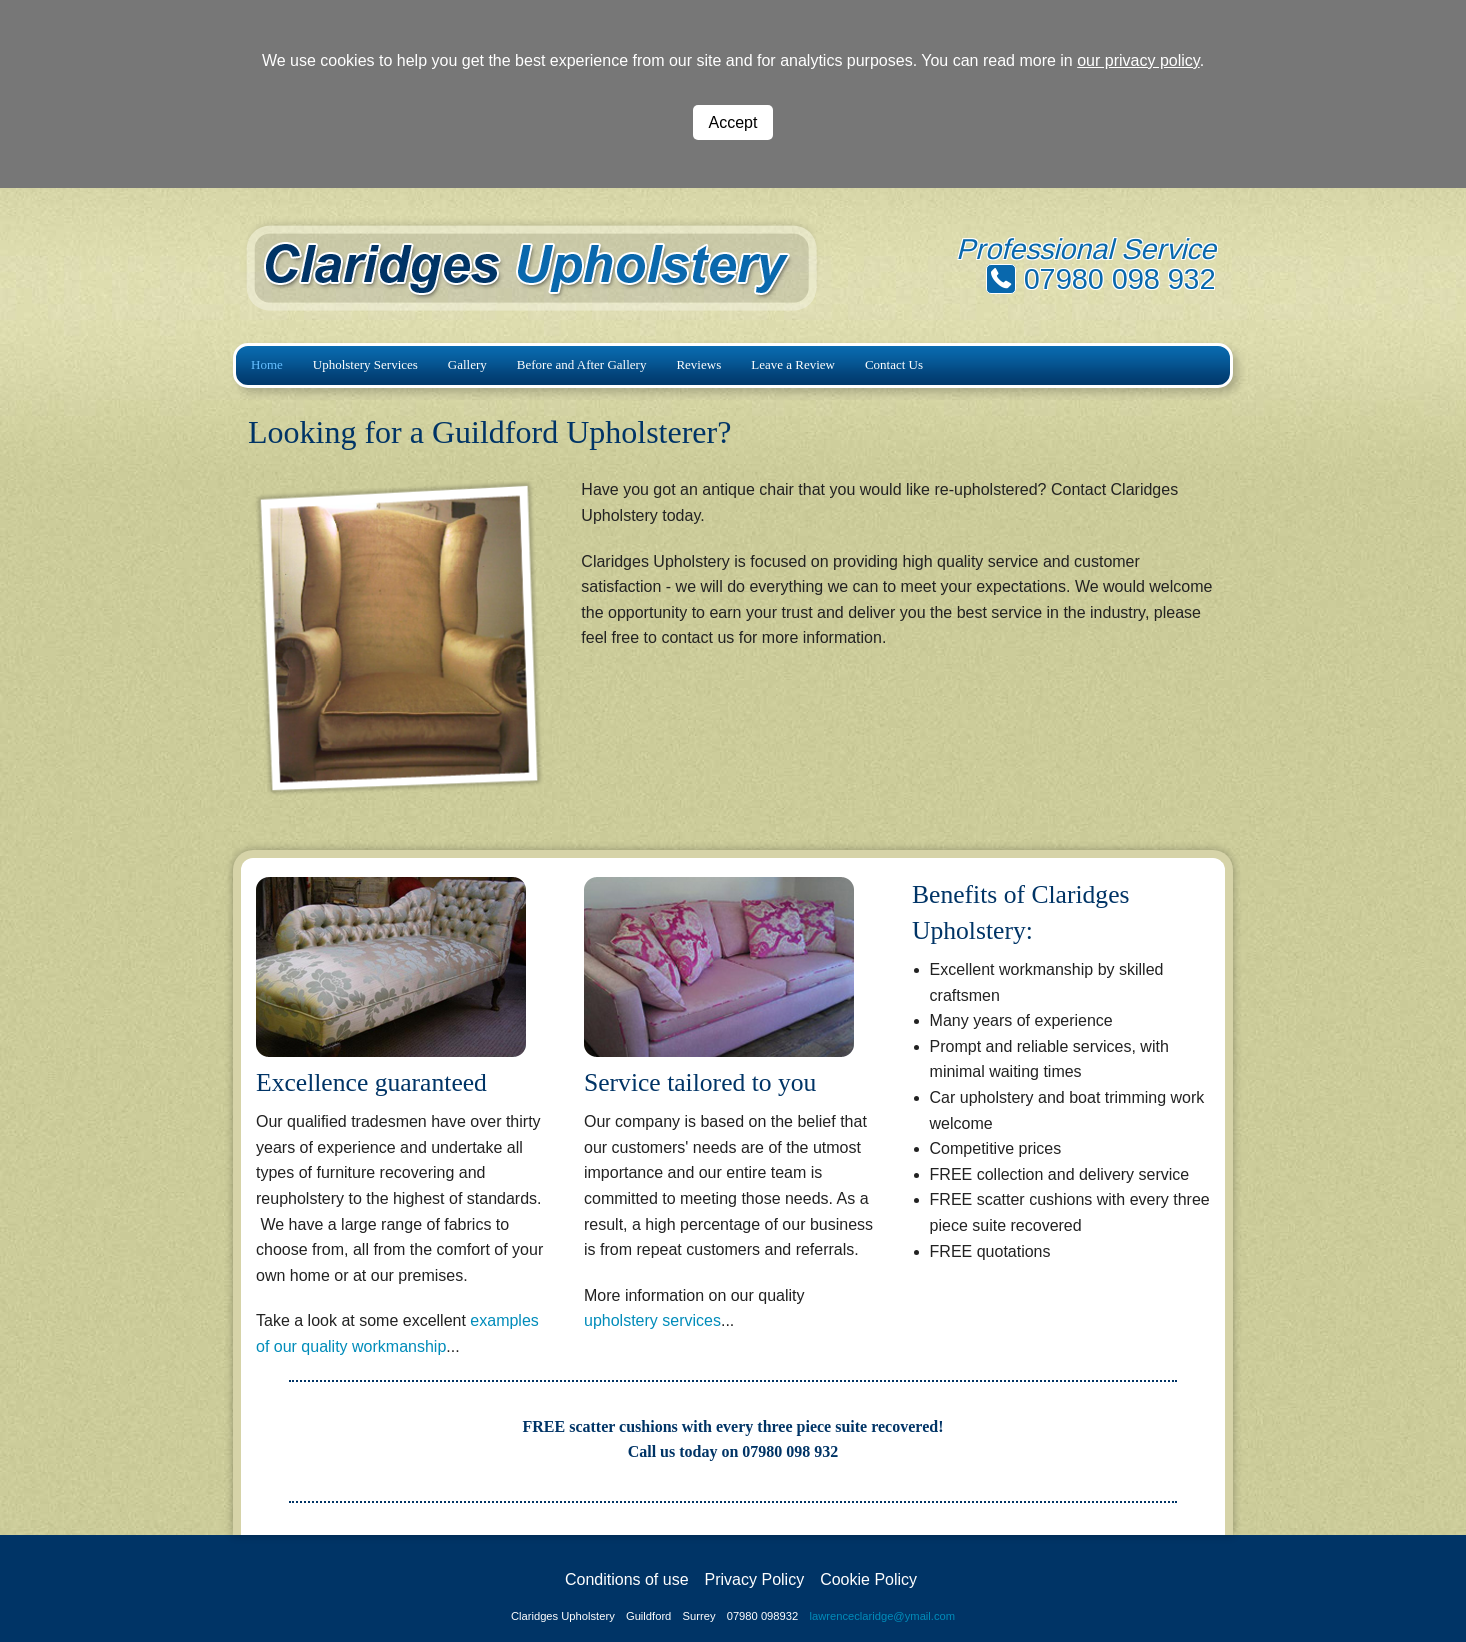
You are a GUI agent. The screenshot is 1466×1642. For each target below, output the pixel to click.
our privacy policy (1138, 60)
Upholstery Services (365, 364)
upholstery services (652, 1320)
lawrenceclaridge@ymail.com (882, 1616)
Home (267, 364)
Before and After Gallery (582, 364)
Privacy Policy (755, 1579)
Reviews (698, 364)
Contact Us (894, 364)
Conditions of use (627, 1579)
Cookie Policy (868, 1579)
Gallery (467, 364)
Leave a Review (793, 364)
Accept (733, 122)
